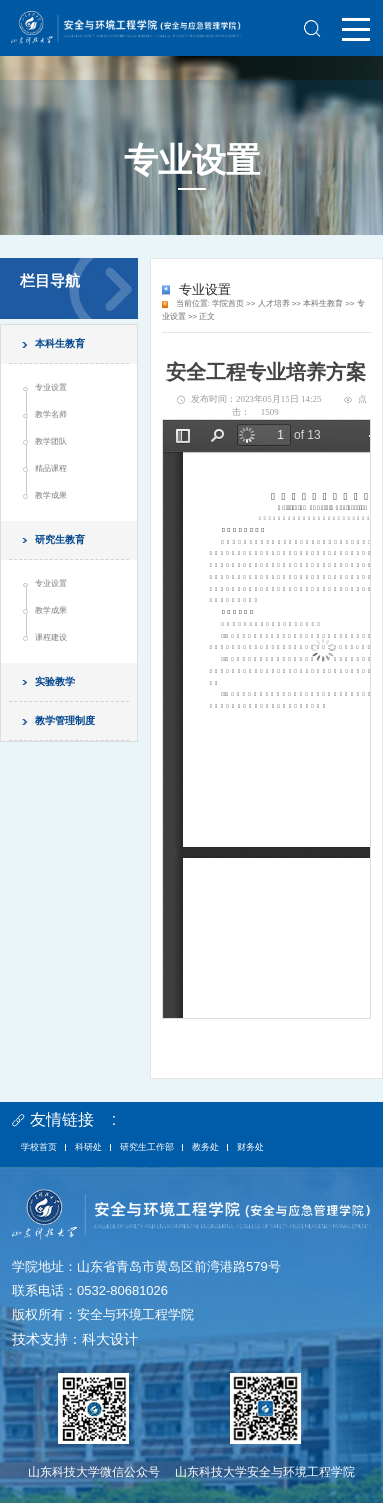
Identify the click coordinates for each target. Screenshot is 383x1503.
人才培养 (274, 303)
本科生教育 (323, 303)
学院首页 (228, 303)
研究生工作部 (147, 1147)
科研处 (88, 1147)
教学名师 (51, 414)
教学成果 (51, 495)
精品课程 (51, 468)
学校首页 (39, 1147)
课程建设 (51, 637)
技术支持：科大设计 (75, 1339)
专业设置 (51, 387)
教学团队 (51, 441)
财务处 (250, 1147)
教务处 (205, 1147)
